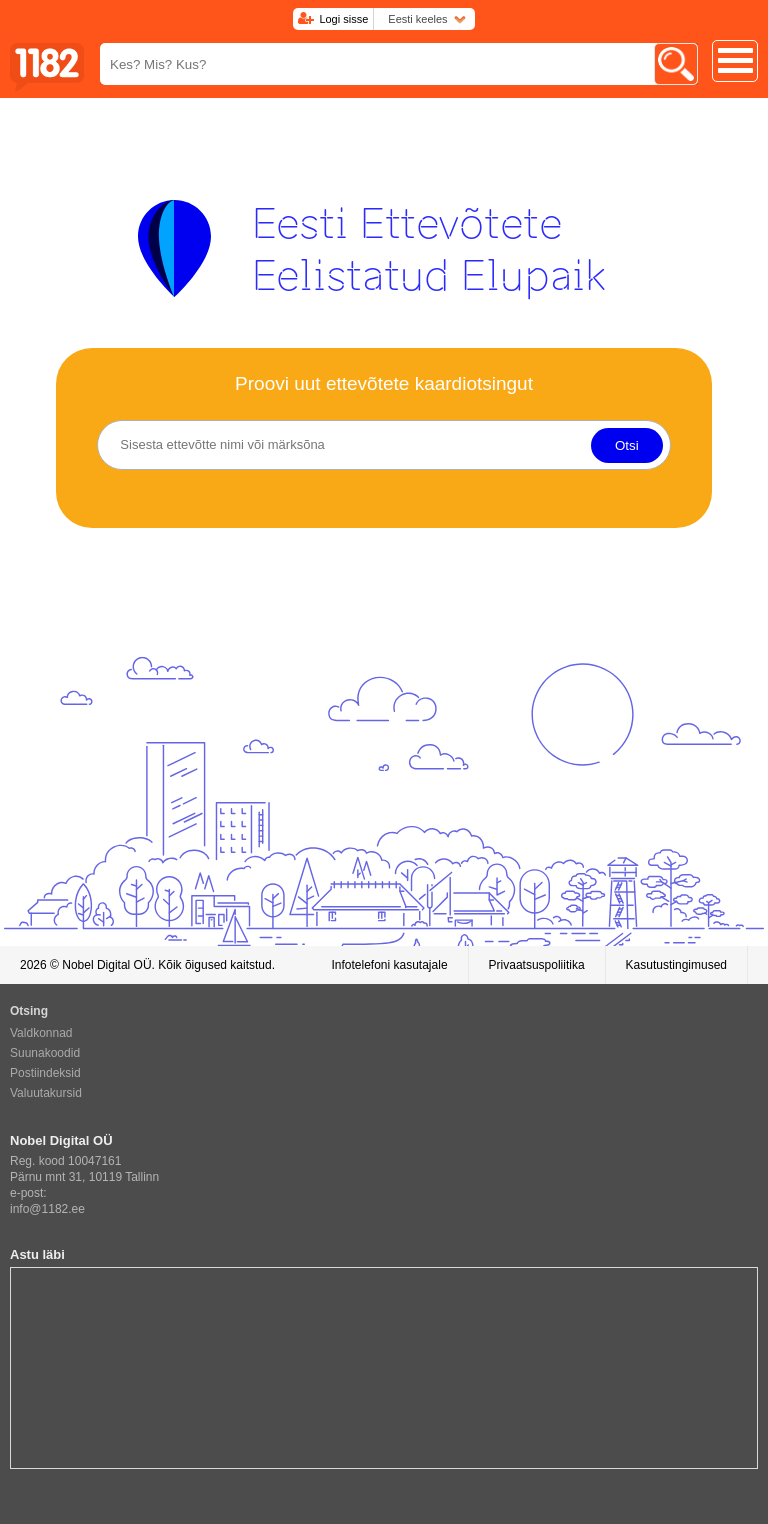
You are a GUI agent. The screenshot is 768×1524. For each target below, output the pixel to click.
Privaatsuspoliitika (537, 965)
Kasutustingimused (676, 965)
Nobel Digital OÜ (106, 965)
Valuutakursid (46, 1093)
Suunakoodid (45, 1053)
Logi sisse (343, 19)
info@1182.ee (47, 1209)
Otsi (627, 445)
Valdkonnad (41, 1033)
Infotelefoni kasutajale (389, 965)
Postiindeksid (45, 1073)
